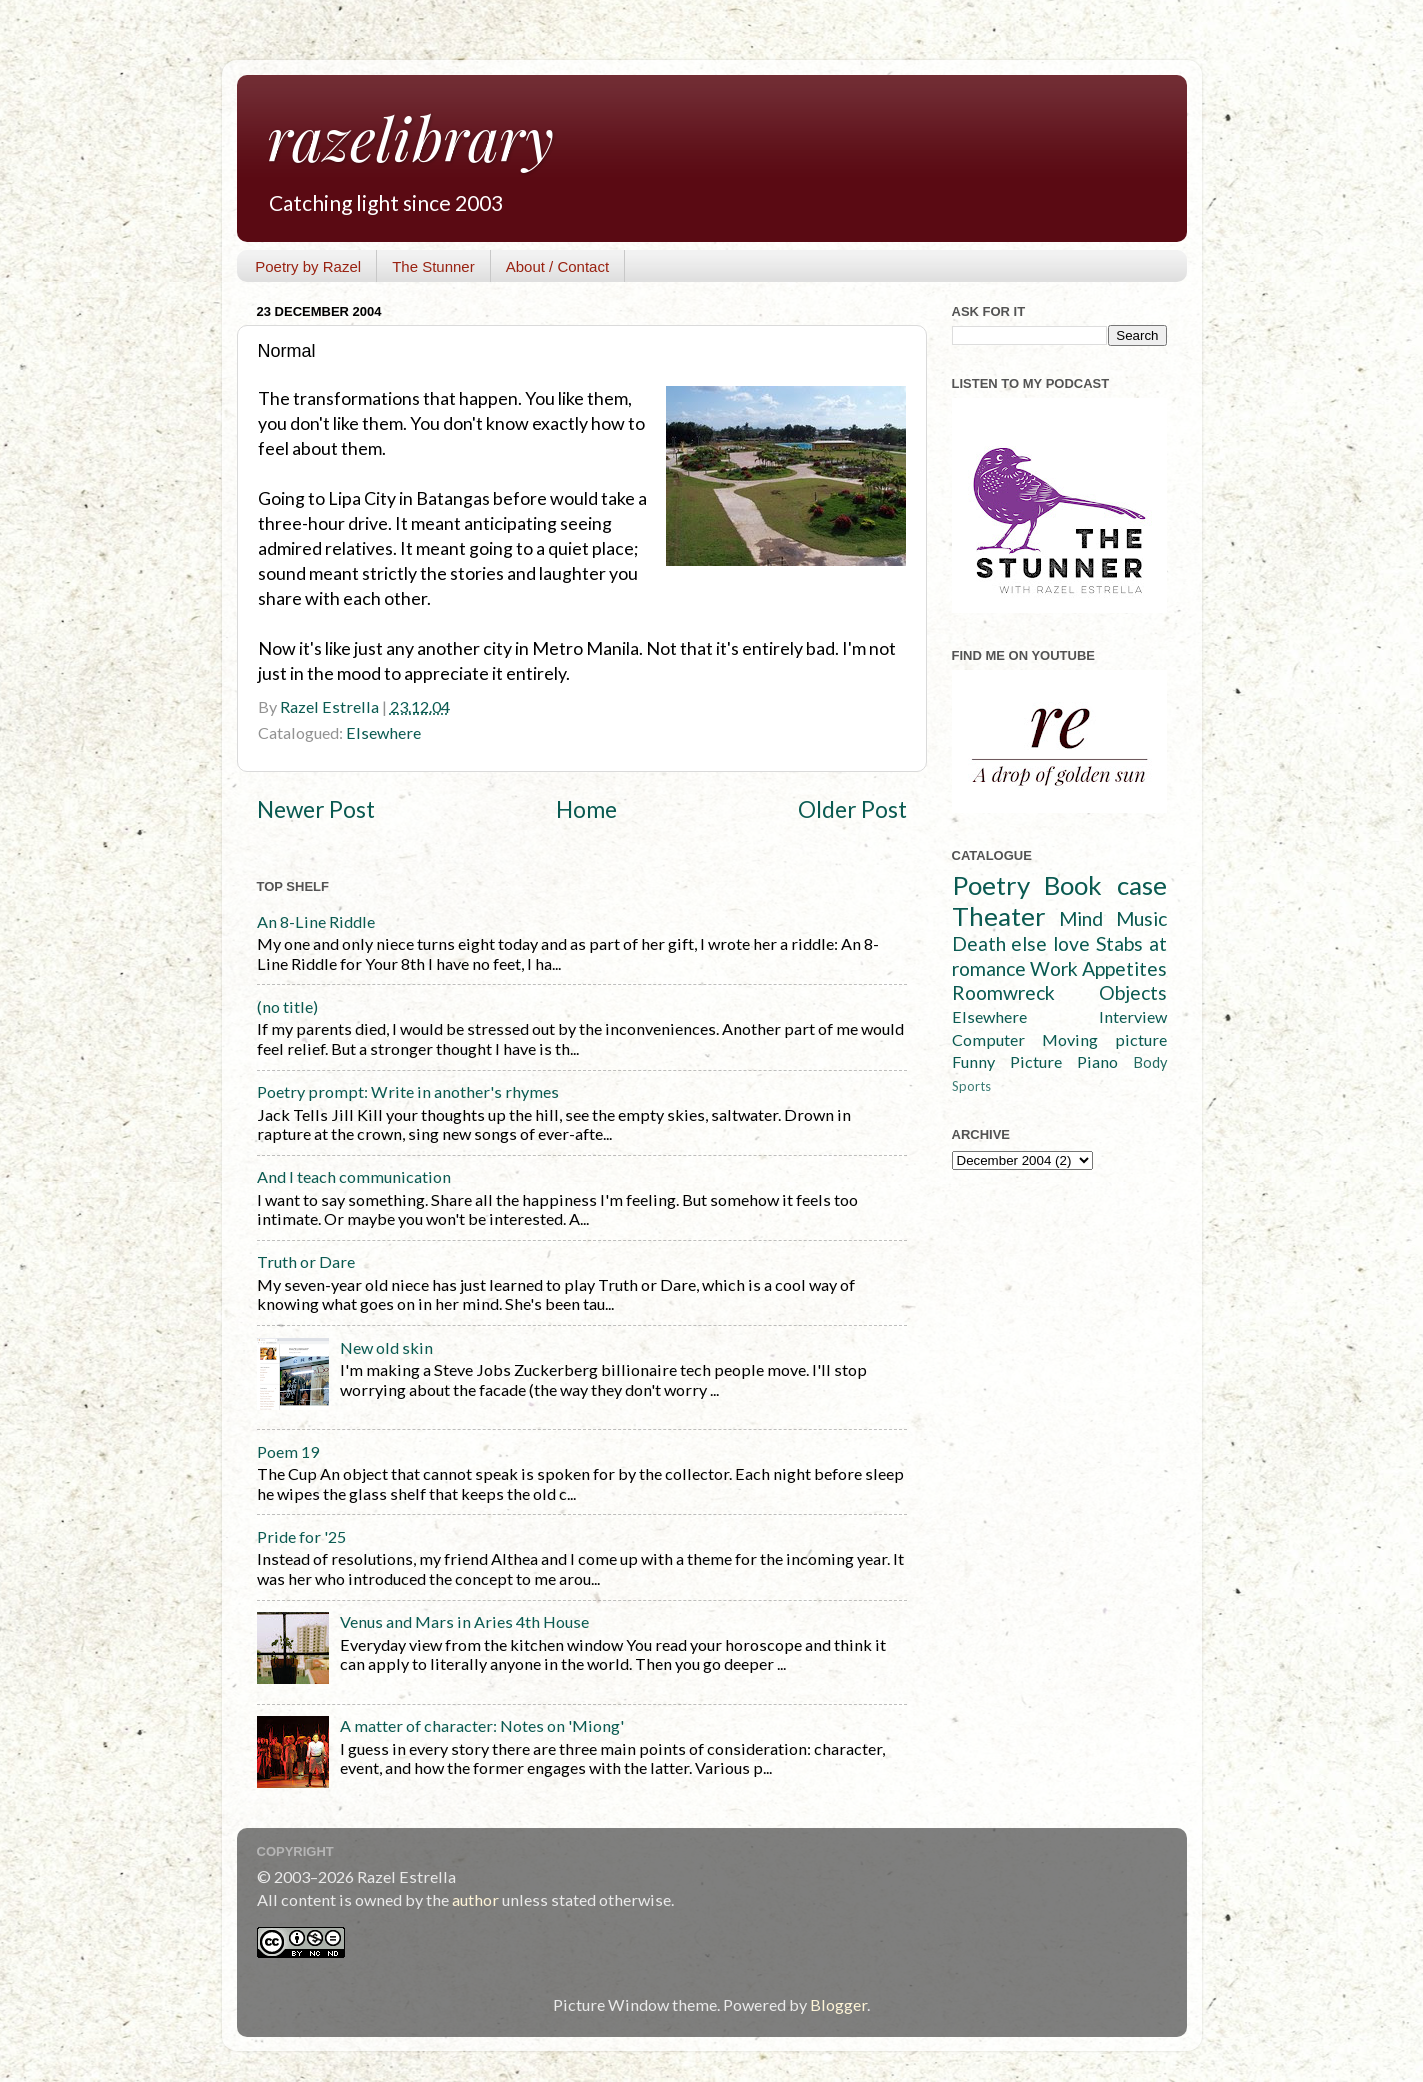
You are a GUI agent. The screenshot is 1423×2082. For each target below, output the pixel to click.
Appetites (1124, 968)
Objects (1133, 992)
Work (1054, 968)
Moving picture (1104, 1039)
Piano (1097, 1061)
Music (1141, 918)
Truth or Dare (306, 1261)
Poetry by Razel (308, 266)
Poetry (991, 885)
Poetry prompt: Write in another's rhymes (408, 1091)
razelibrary (410, 137)
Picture (1036, 1061)
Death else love (1021, 943)
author (475, 1899)
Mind (1081, 918)
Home (586, 809)
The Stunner (433, 266)
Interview (1133, 1016)
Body (1150, 1062)
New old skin (386, 1347)
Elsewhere (383, 732)
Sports (971, 1086)
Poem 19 (288, 1451)
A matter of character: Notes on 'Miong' (482, 1725)
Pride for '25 (301, 1536)
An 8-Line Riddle (316, 921)
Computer (988, 1039)
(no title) (287, 1006)
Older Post (852, 809)
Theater (999, 916)
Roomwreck (1003, 992)
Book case (1105, 885)
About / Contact (557, 266)
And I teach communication (354, 1176)
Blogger (838, 2004)
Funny (973, 1061)
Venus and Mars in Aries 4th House (464, 1621)
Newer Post (316, 809)
